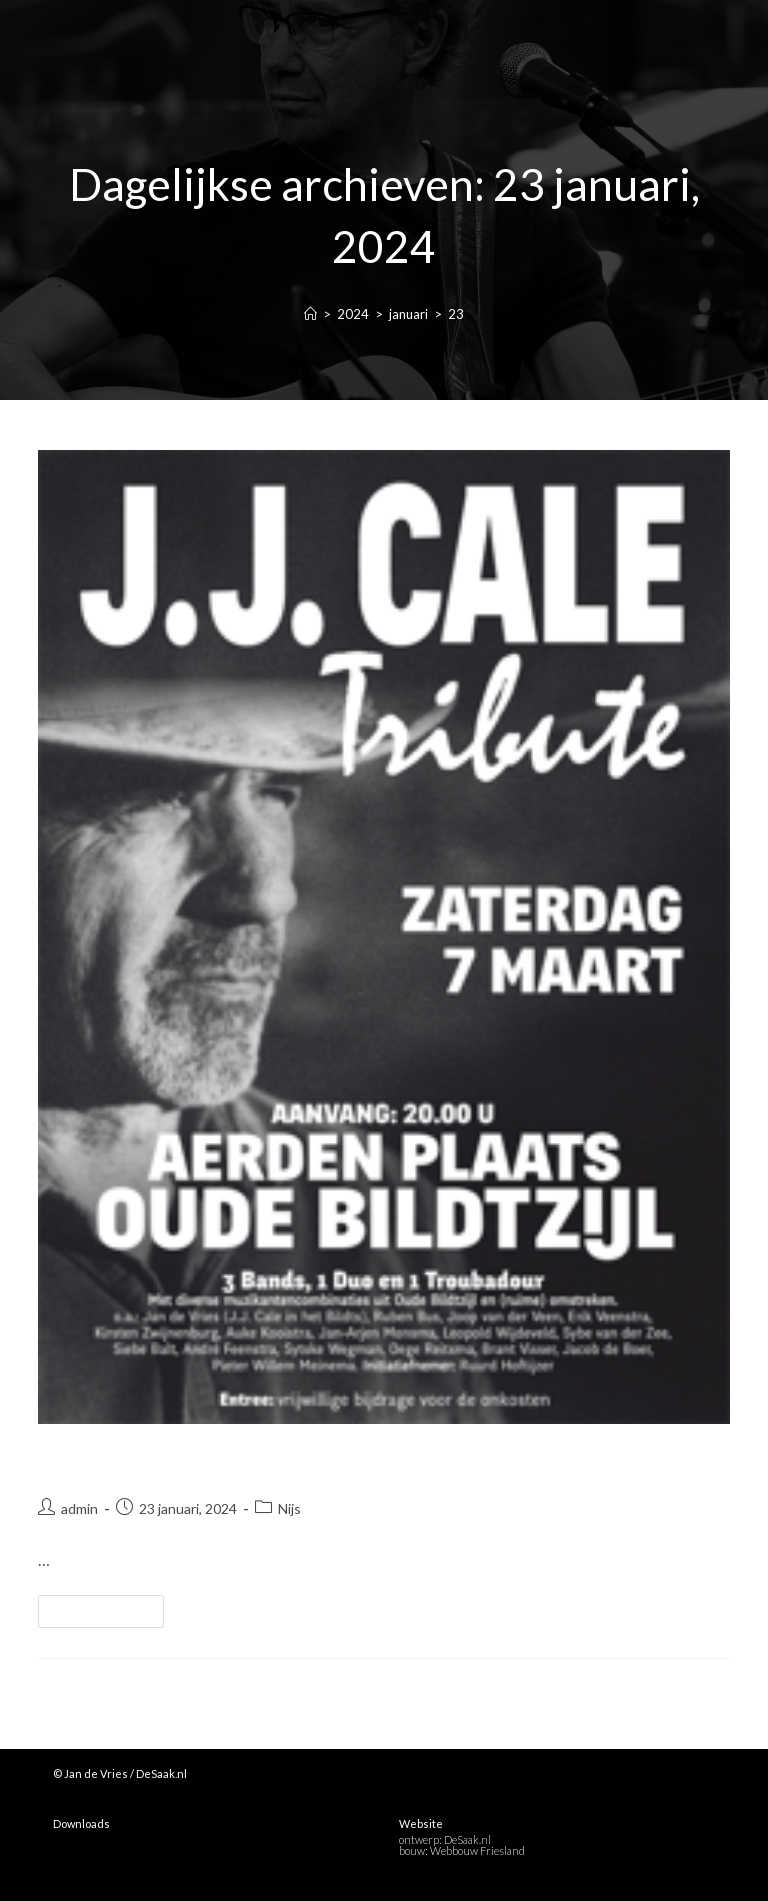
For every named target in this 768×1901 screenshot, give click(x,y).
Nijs (289, 1508)
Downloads (81, 1823)
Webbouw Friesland (477, 1850)
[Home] (310, 314)
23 (456, 314)
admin (79, 1508)
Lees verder (109, 1606)
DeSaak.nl (467, 1839)
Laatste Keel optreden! (170, 1460)
